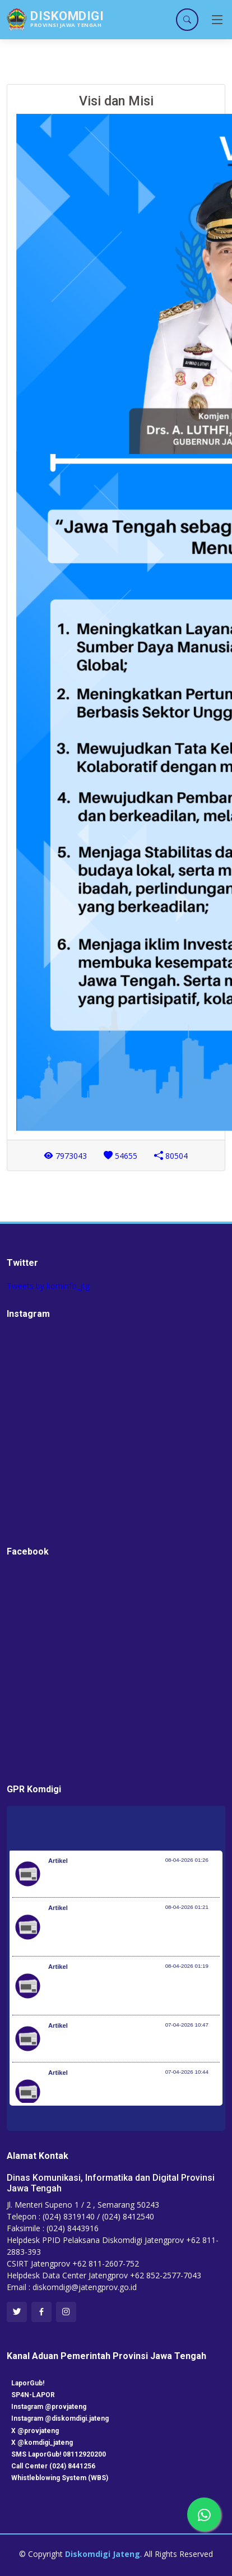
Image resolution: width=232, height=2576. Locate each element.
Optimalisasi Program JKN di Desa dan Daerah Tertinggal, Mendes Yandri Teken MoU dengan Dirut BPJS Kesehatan (130, 1991)
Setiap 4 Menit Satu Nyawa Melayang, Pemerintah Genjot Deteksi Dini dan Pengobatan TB (132, 2097)
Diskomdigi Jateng (102, 2554)
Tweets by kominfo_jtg (48, 1285)
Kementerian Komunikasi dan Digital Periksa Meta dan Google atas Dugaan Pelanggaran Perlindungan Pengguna (125, 1932)
